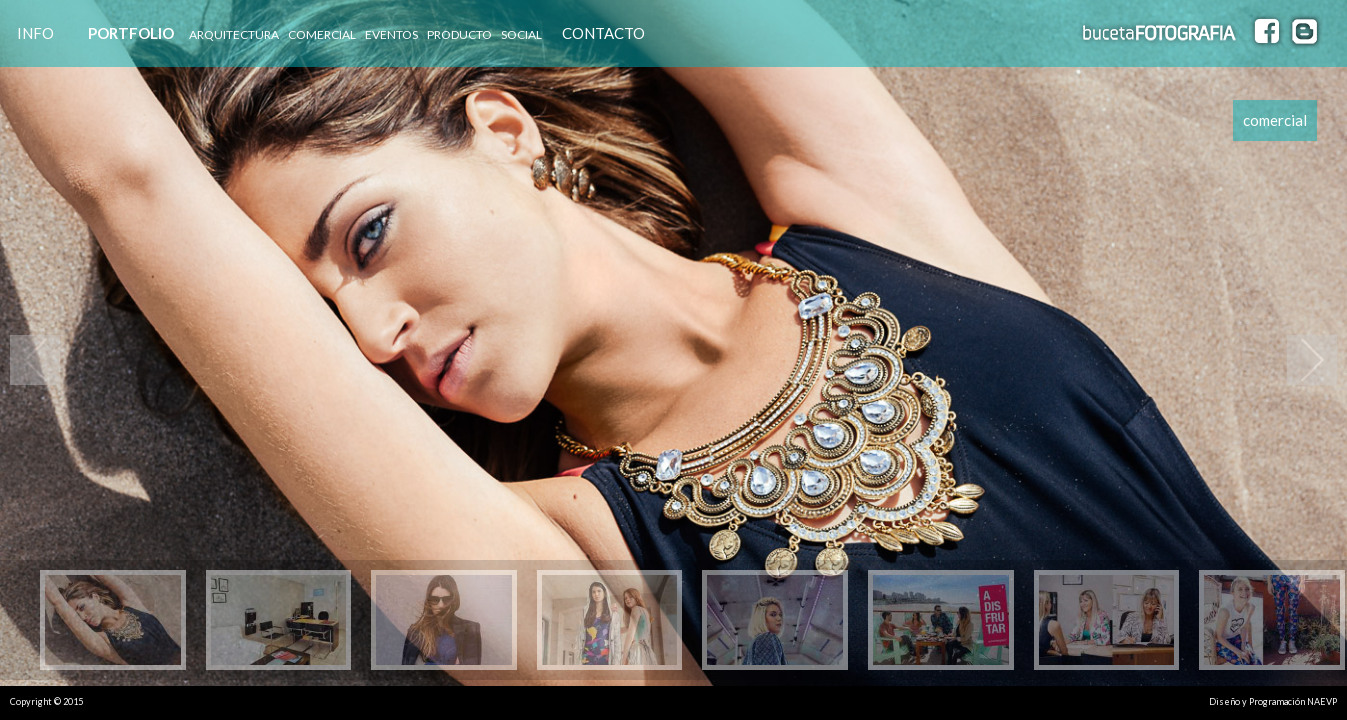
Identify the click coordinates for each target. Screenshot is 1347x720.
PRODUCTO (459, 34)
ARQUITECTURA (234, 34)
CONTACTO (603, 33)
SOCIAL (521, 34)
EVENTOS (391, 34)
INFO (35, 33)
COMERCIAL (322, 34)
